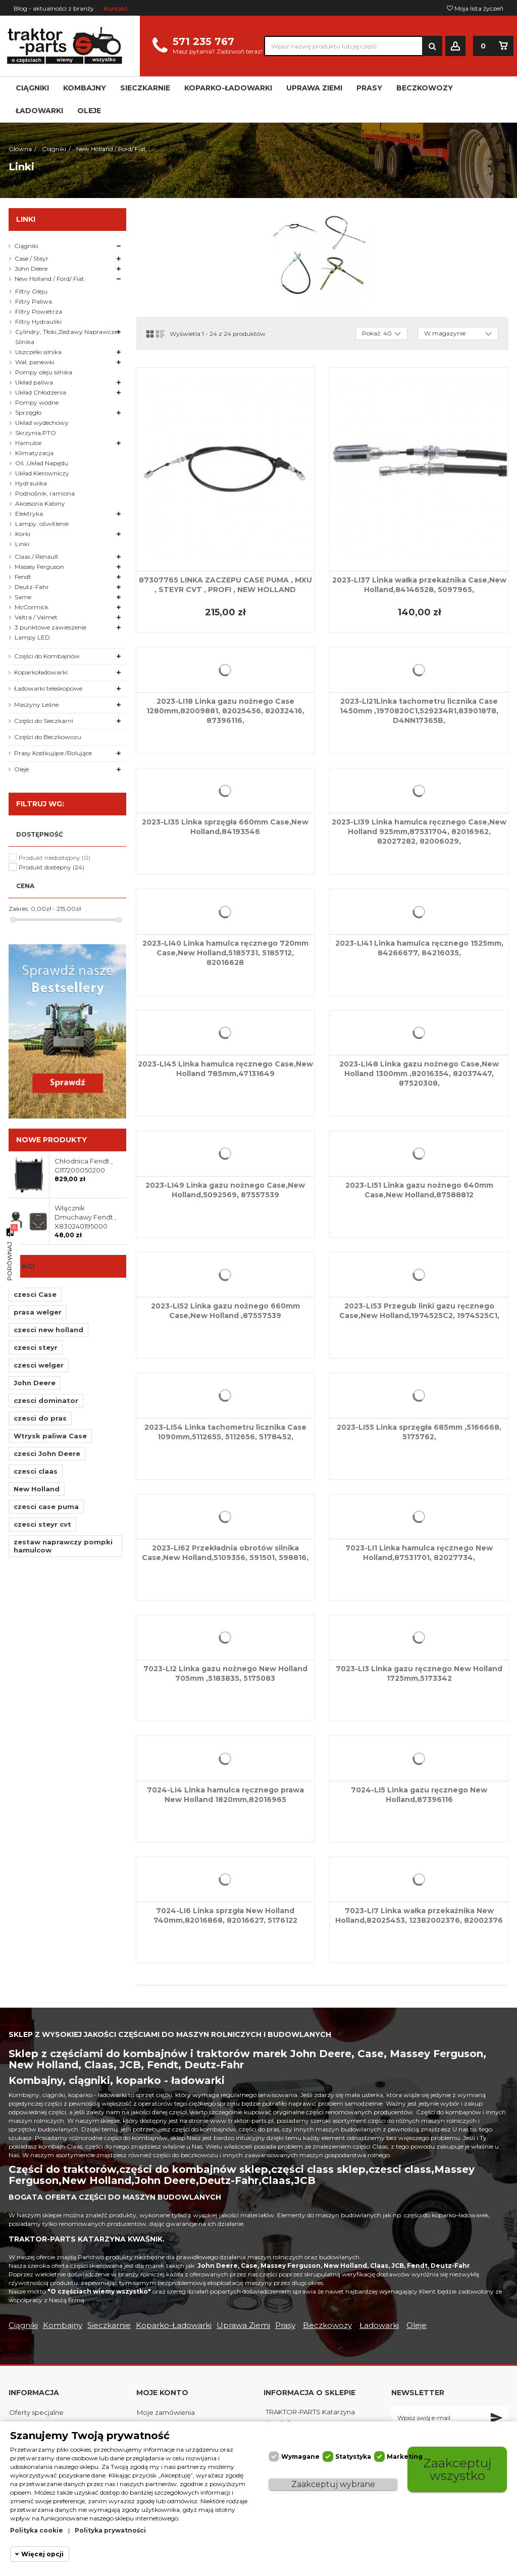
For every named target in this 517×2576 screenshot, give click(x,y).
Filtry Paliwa (33, 301)
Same (23, 597)
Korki (22, 534)
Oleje (21, 769)
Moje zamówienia (166, 2412)
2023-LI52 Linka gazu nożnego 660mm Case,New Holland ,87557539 (225, 1310)
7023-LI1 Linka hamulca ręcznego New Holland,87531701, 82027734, (419, 1552)
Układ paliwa (34, 382)
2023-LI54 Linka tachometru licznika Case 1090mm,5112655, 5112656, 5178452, (225, 1432)
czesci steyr (36, 1347)
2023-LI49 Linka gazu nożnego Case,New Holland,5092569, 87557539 (225, 1190)
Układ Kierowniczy (42, 473)
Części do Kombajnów (47, 656)
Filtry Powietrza (38, 311)
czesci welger (39, 1365)
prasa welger (38, 1312)
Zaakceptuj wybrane (333, 2484)
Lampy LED (32, 637)
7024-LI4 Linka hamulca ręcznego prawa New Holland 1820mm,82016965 (225, 1794)
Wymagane (300, 2456)
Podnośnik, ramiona (45, 493)
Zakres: (19, 908)
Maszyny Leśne (36, 704)
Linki (22, 544)
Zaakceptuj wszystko (457, 2469)
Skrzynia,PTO (35, 432)
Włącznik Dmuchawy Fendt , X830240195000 (85, 1217)
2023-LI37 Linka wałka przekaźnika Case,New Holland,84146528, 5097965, (419, 584)
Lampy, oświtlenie (42, 523)
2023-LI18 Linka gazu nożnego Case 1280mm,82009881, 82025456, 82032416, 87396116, (225, 711)
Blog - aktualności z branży (54, 8)
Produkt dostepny (51, 867)
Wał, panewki (35, 362)
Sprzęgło (28, 412)
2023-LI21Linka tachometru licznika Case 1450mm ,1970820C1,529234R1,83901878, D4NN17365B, (419, 711)
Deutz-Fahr (32, 587)
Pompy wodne (37, 402)
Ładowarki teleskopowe (48, 688)
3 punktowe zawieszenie (50, 627)
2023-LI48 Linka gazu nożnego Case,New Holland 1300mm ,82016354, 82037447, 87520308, (419, 1073)
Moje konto (162, 2392)
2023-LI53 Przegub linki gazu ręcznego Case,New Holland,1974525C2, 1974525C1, (419, 1310)
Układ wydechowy (42, 422)
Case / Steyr (31, 258)
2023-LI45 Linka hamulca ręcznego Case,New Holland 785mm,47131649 (225, 1068)
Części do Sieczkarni (43, 720)
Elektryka (29, 513)
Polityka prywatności (110, 2530)
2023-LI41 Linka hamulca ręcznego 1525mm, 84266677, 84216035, (419, 948)
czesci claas (36, 1471)
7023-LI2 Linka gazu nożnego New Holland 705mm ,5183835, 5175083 (225, 1673)
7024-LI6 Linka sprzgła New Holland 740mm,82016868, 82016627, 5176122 (225, 1915)
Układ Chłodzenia (40, 392)
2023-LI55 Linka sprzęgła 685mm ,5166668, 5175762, (419, 1432)
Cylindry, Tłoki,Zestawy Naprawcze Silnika (66, 337)
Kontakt (116, 8)
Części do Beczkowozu (47, 737)
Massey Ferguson (39, 566)
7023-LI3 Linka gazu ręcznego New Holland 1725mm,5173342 (419, 1673)
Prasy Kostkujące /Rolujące (53, 753)
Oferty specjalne (36, 2412)
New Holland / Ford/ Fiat (49, 278)
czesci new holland (48, 1330)
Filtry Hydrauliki (38, 321)
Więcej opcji (42, 2554)
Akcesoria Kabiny (40, 503)
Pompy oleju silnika (43, 372)
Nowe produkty (51, 1139)
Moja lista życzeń (475, 8)
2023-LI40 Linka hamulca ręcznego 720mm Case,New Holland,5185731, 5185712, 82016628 (225, 953)
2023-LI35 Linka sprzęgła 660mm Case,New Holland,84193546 (225, 826)
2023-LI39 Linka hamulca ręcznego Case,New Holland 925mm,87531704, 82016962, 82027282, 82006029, (419, 831)
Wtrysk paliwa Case (50, 1436)
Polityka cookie (36, 2530)
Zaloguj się (455, 46)
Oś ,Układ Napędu (41, 463)
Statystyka (353, 2456)
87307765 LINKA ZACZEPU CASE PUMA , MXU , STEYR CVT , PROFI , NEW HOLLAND (225, 584)
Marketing (405, 2456)
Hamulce (28, 443)
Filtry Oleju (31, 291)
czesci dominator (46, 1400)
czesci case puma (46, 1506)
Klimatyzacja (34, 453)
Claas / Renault (37, 556)
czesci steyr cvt (42, 1524)
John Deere (31, 268)
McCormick (31, 607)
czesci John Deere (47, 1453)
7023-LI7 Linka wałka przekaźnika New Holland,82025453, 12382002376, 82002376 (419, 1915)
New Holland (37, 1489)
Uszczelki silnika (38, 352)
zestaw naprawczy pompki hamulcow (63, 1546)
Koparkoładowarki (41, 672)
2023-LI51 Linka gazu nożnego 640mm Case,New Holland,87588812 (419, 1190)
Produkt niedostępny (54, 857)
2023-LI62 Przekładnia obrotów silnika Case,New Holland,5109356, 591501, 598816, (225, 1552)
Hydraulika (31, 483)
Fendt (23, 576)
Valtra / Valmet (36, 617)
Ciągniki (26, 246)
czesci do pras (40, 1418)
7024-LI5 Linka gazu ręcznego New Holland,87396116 (419, 1794)
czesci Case (35, 1294)
